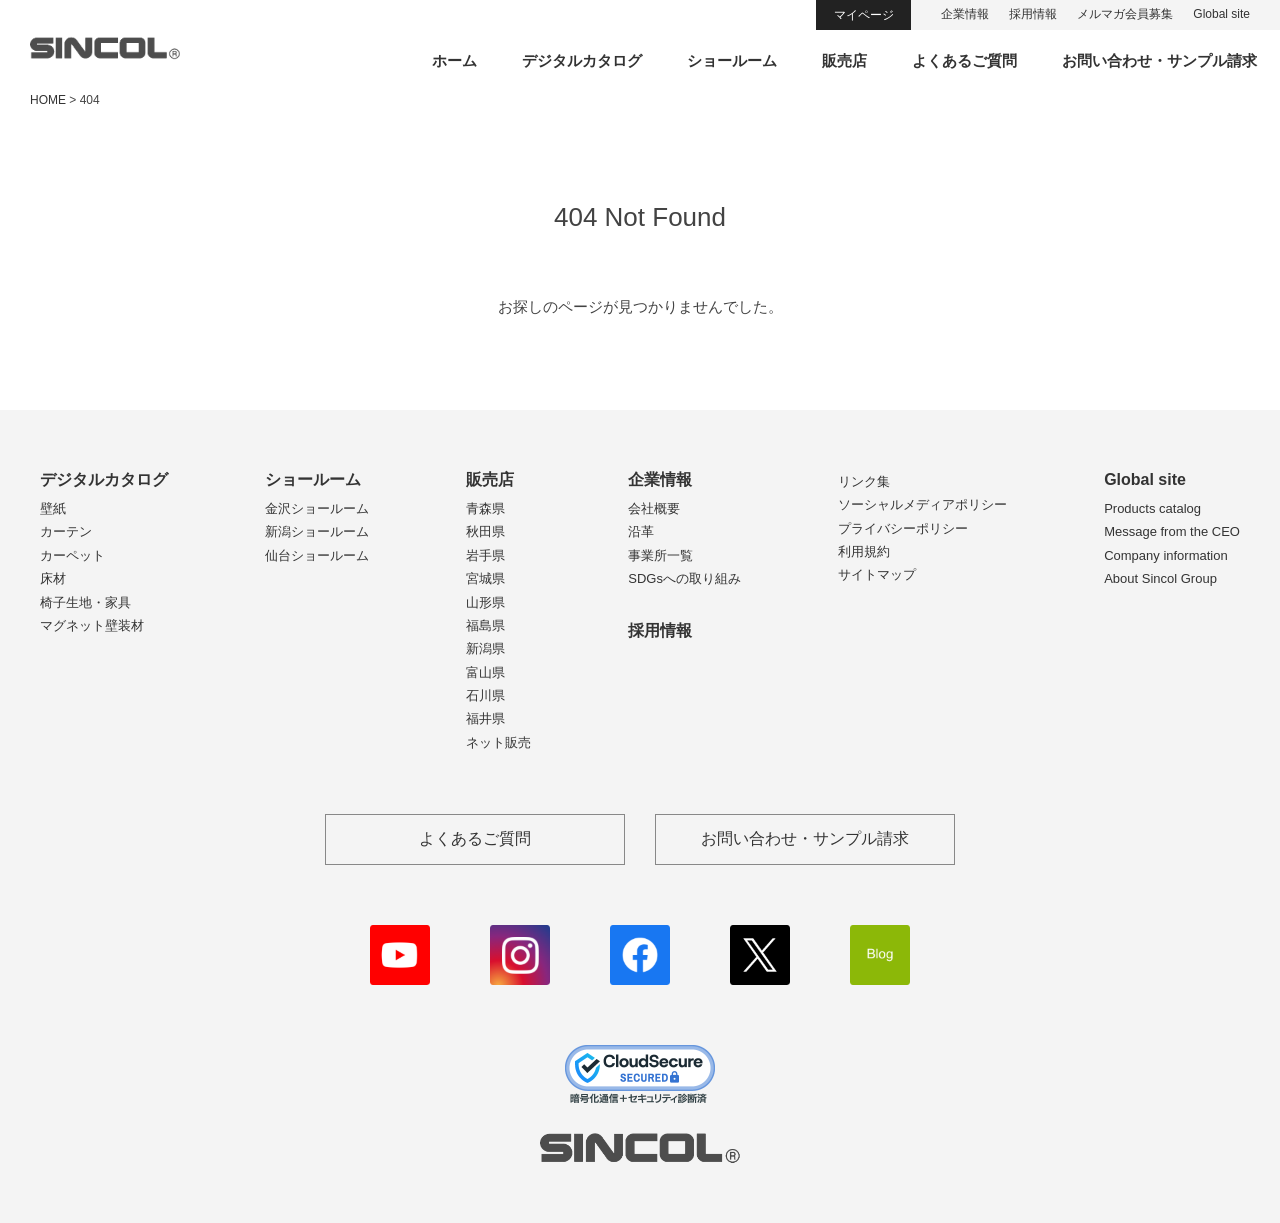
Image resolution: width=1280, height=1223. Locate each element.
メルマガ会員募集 (1125, 14)
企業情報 (965, 14)
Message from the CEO (1172, 531)
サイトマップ (877, 574)
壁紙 (53, 508)
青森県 (485, 508)
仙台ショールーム (317, 555)
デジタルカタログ (582, 60)
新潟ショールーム (317, 531)
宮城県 (485, 578)
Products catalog (1152, 508)
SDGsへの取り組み (684, 578)
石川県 (485, 695)
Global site (1221, 14)
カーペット (72, 555)
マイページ (864, 15)
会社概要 (654, 508)
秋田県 (485, 531)
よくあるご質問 (964, 60)
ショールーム (732, 60)
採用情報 (1033, 14)
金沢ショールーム (317, 508)
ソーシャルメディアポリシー (922, 504)
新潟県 (485, 648)
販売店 (844, 60)
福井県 (485, 718)
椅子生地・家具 (85, 602)
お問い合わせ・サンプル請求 (1159, 60)
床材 (53, 578)
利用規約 (864, 551)
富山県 (485, 672)
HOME (48, 100)
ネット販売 (498, 742)
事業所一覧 (660, 555)
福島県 (485, 625)
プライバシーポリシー (903, 528)
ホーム (454, 60)
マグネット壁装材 (92, 625)
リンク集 (864, 481)
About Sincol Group (1160, 578)
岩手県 (485, 555)
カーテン (66, 531)
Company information (1166, 555)
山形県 (485, 602)
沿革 (641, 531)
